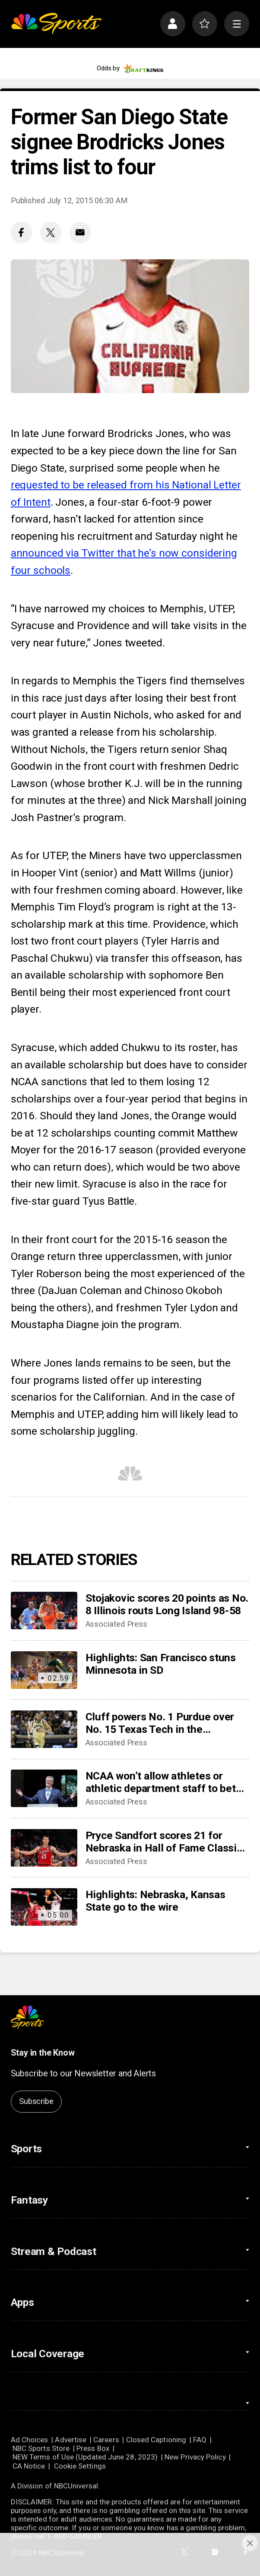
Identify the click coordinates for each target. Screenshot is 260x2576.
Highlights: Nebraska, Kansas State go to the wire (155, 1900)
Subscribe (36, 2101)
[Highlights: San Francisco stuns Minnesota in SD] (44, 1670)
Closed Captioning (156, 2439)
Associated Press (117, 1624)
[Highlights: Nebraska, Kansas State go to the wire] (44, 1907)
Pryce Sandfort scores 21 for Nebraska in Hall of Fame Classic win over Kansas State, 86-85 (164, 1841)
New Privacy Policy (195, 2457)
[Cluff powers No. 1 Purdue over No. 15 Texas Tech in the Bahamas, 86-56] (44, 1729)
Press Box (92, 2448)
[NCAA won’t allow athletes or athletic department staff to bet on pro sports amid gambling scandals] (44, 1788)
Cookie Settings (80, 2466)
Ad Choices (29, 2439)
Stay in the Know (43, 2052)
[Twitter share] (50, 232)
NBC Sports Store (41, 2448)
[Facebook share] (21, 232)
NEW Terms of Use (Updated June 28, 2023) (85, 2457)
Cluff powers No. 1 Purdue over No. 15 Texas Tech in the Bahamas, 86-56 (160, 1722)
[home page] (56, 24)
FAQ (199, 2439)
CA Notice (29, 2466)
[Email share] (80, 232)
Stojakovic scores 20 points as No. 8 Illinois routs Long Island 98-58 (167, 1604)
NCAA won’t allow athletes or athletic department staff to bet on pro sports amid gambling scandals (161, 1782)
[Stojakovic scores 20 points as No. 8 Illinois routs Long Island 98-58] (44, 1610)
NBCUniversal (76, 2486)
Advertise (70, 2439)
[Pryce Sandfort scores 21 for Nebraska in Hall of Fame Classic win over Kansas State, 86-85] (44, 1848)
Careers (106, 2439)
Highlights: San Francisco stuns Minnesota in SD (161, 1663)
